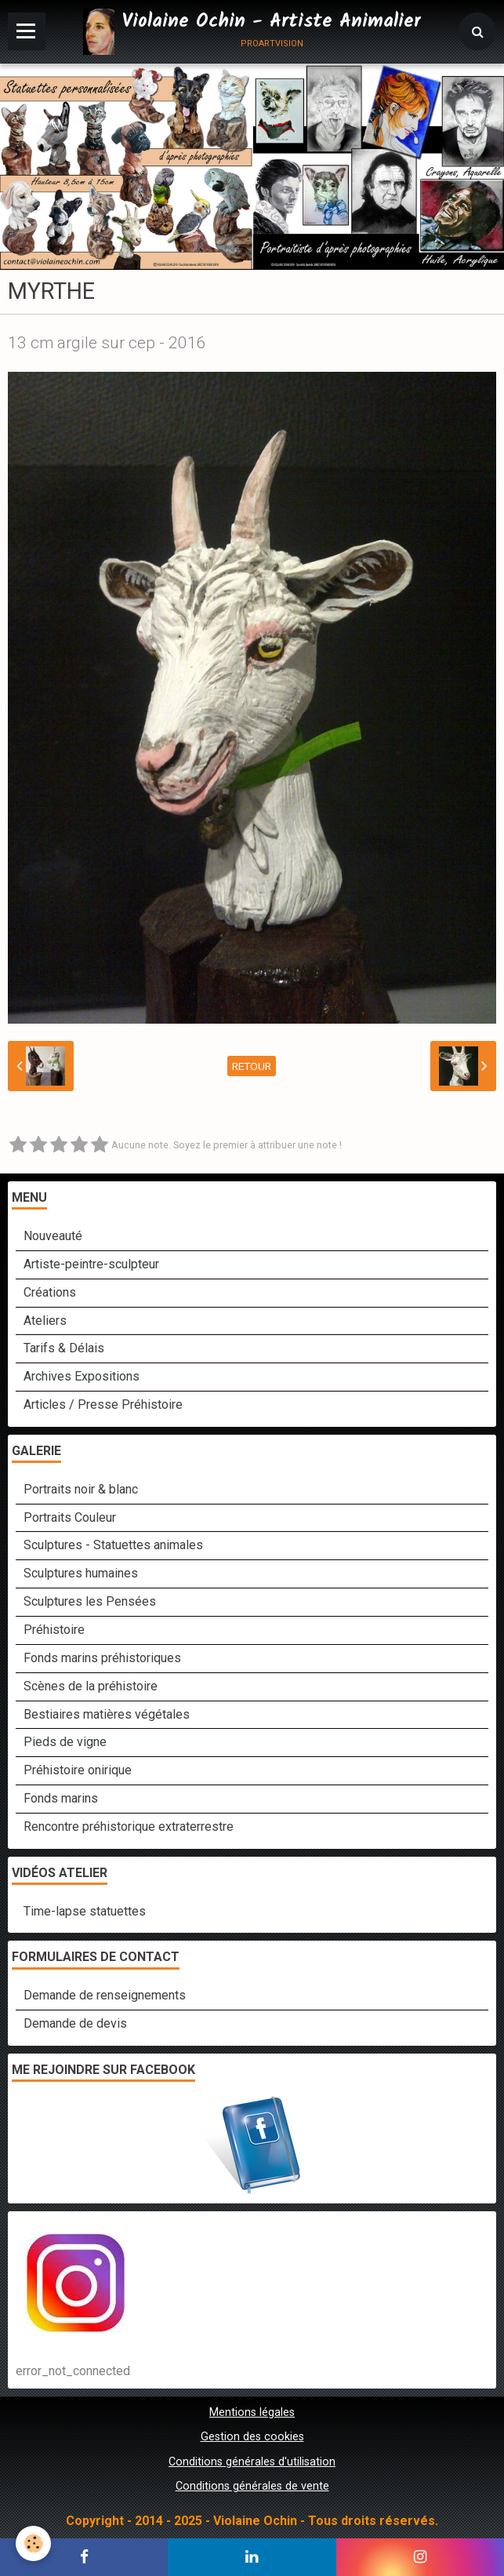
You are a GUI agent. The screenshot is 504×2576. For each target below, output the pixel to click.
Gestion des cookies (252, 2436)
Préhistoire (54, 1629)
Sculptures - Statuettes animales (113, 1544)
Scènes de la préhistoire (91, 1686)
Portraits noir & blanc (81, 1489)
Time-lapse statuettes (85, 1911)
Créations (50, 1292)
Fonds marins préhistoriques (102, 1657)
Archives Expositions (82, 1376)
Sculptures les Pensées (90, 1601)
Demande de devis (75, 2023)
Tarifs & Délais (64, 1348)
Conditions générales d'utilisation (252, 2462)
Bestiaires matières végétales (107, 1714)
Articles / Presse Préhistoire (103, 1404)
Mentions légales (252, 2412)
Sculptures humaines (81, 1573)
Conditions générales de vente (252, 2486)
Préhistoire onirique (78, 1770)
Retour (251, 1066)
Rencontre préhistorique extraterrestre (129, 1826)
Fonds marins (61, 1798)
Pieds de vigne (65, 1741)
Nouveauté (53, 1235)
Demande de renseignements (105, 1995)
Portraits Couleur (70, 1517)
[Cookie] (33, 2543)
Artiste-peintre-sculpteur (91, 1264)
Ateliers (45, 1320)
